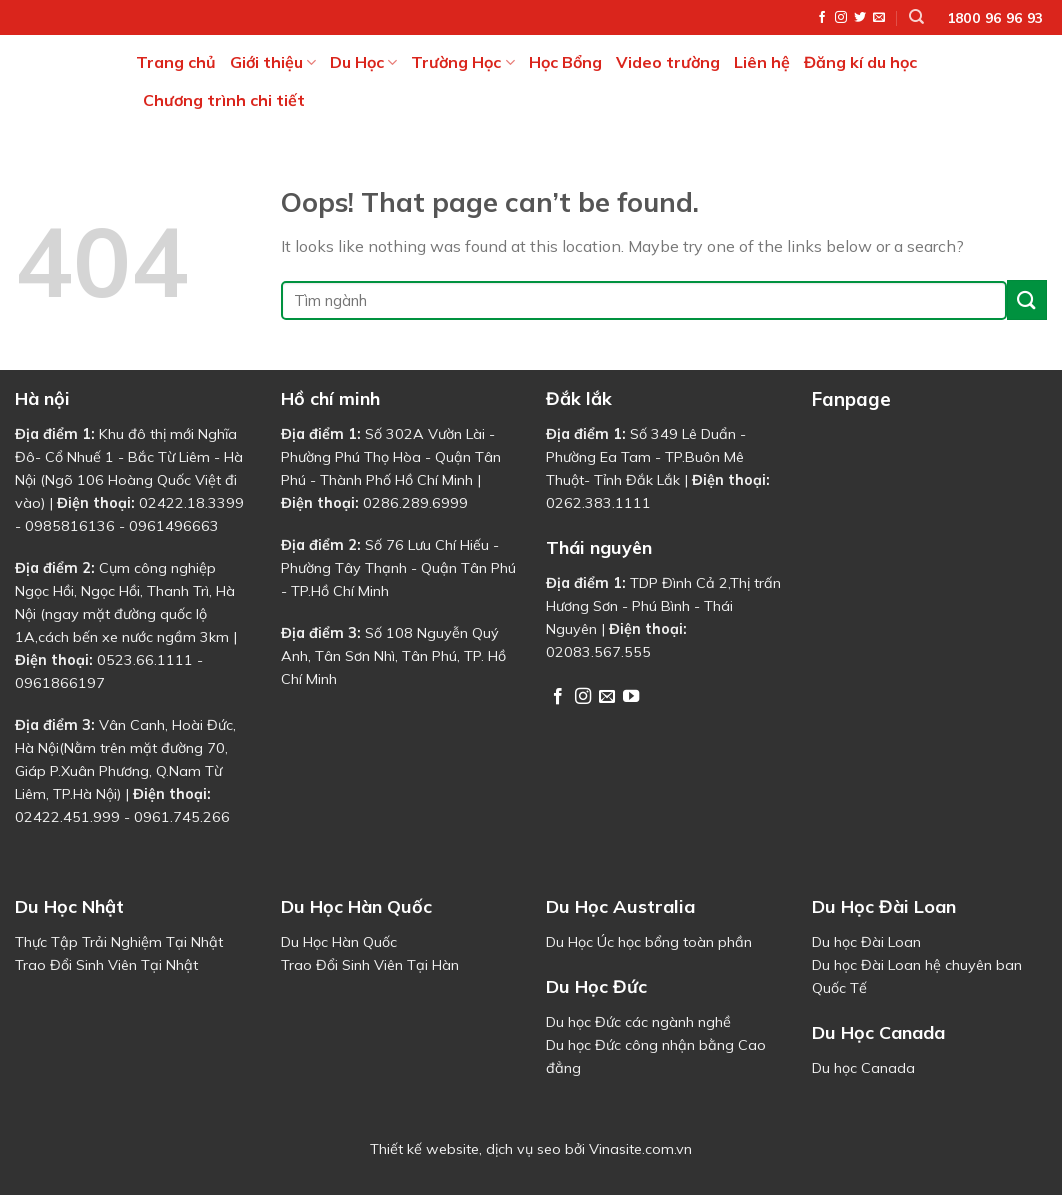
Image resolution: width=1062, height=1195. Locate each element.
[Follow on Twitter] (860, 18)
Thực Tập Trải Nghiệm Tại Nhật (119, 942)
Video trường (668, 62)
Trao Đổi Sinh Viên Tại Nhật (106, 965)
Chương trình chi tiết (224, 100)
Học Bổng (565, 62)
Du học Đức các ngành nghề (638, 1022)
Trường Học (462, 62)
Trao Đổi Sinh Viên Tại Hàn (370, 965)
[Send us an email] (879, 18)
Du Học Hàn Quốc (339, 942)
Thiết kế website (424, 1149)
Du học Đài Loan (866, 942)
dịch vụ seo (523, 1149)
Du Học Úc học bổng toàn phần (649, 942)
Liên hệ (762, 62)
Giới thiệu (273, 62)
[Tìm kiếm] (916, 17)
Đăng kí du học (860, 62)
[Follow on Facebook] (822, 18)
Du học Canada (863, 1068)
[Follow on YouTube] (631, 697)
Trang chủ (176, 62)
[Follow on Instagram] (841, 18)
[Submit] (1027, 299)
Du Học (363, 62)
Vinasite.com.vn (640, 1149)
